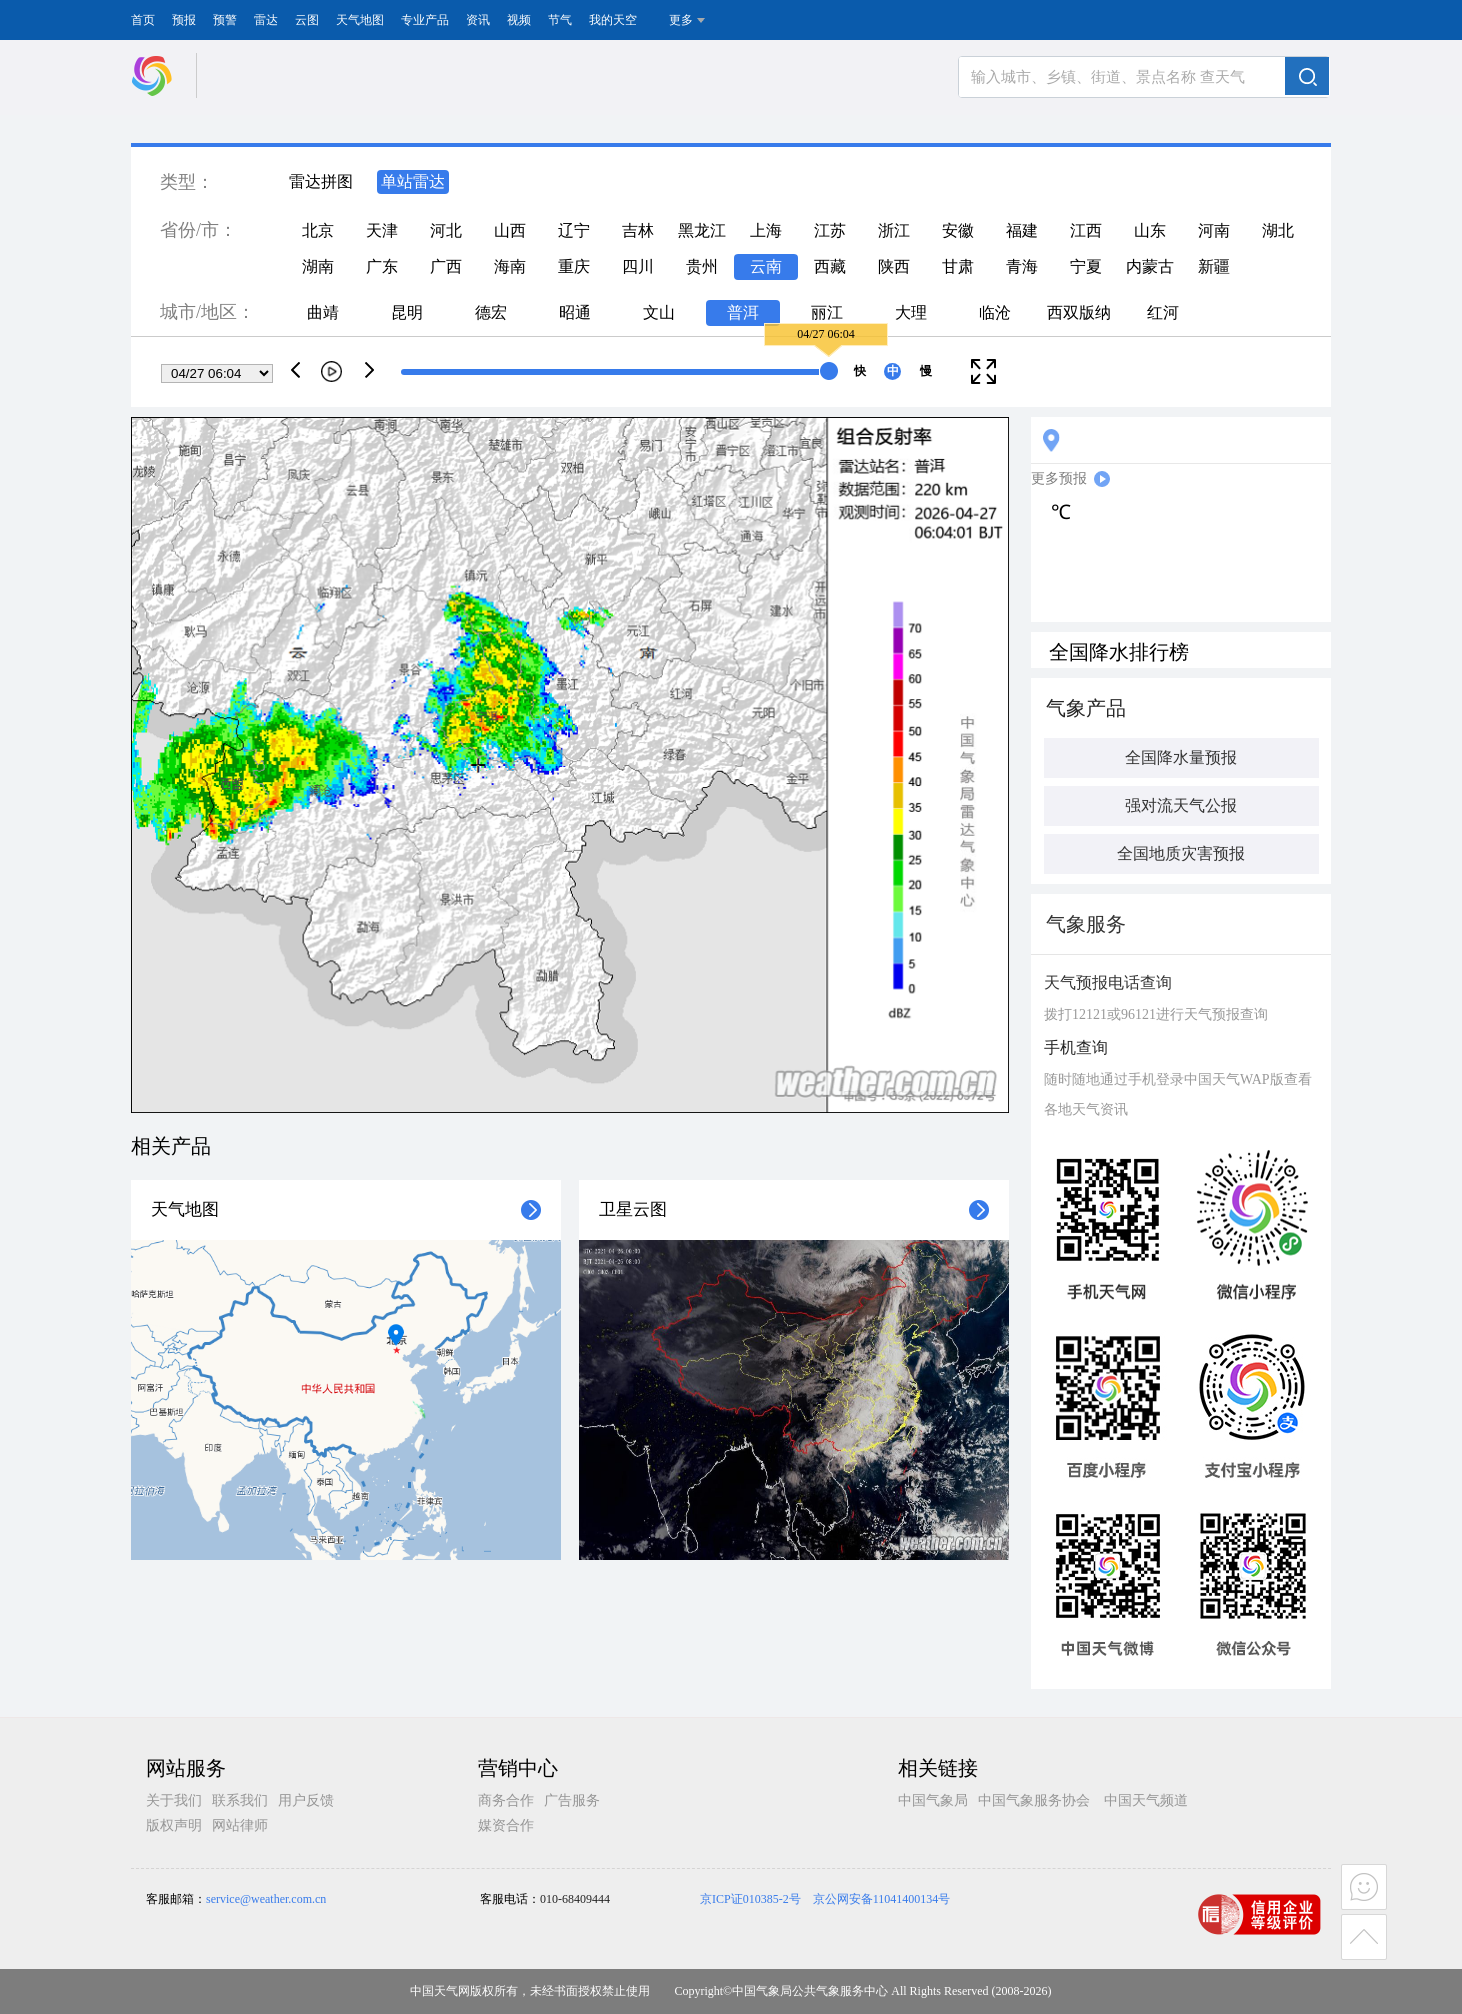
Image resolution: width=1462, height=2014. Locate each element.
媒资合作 (506, 1825)
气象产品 (1086, 708)
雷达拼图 (321, 181)
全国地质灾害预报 (1181, 853)
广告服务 (572, 1800)
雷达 (266, 20)
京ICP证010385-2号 (750, 1899)
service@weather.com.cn (266, 1899)
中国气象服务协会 (1034, 1800)
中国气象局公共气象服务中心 (810, 1991)
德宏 (491, 312)
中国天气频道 (1146, 1800)
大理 (911, 312)
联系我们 (240, 1800)
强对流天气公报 (1181, 805)
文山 (659, 312)
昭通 (575, 312)
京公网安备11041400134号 (882, 1899)
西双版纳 (1079, 312)
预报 (184, 20)
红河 (1163, 312)
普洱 (743, 312)
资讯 (478, 20)
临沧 (995, 312)
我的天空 (613, 20)
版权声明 (174, 1825)
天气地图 (360, 20)
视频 (519, 20)
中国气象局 (933, 1800)
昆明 (407, 312)
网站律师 (240, 1825)
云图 (307, 20)
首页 (143, 20)
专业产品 (425, 20)
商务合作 (506, 1800)
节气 (560, 20)
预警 (225, 20)
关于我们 (174, 1800)
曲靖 (323, 312)
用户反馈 (306, 1800)
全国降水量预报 (1181, 757)
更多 (681, 20)
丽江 (827, 312)
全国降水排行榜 (1119, 652)
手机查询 (1076, 1047)
